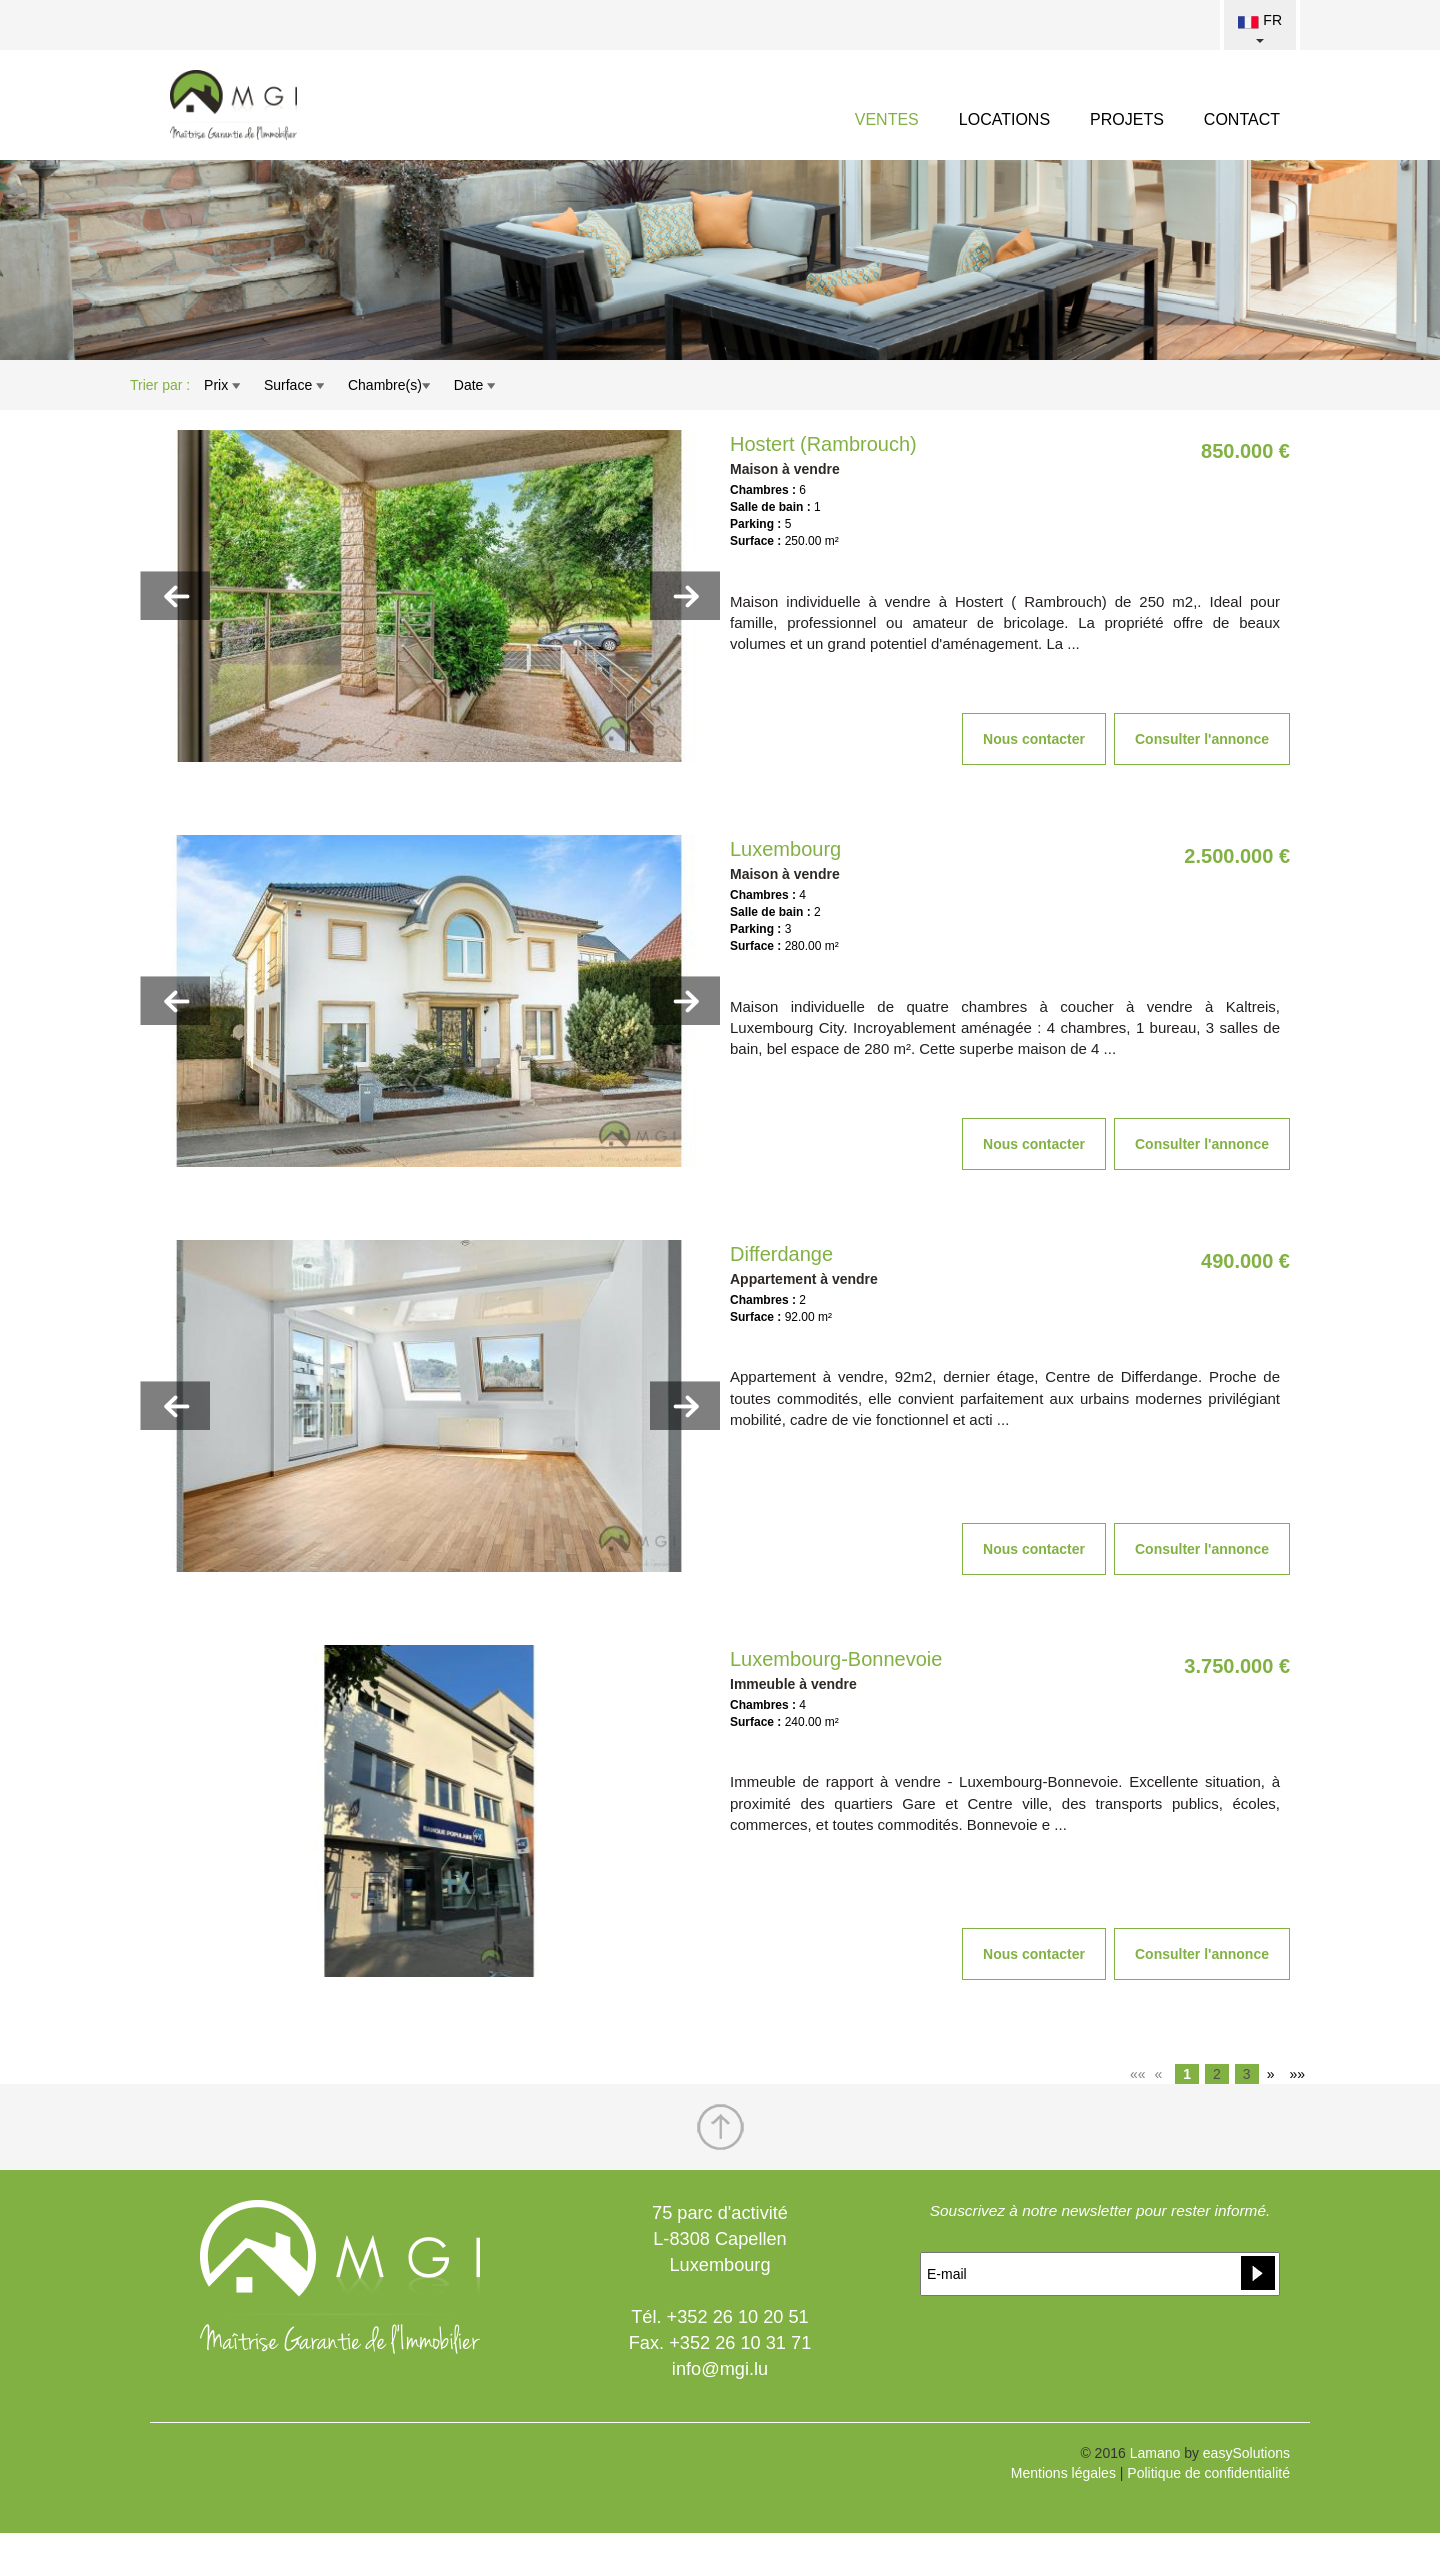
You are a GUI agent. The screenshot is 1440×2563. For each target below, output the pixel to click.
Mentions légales (1063, 2473)
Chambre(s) (389, 385)
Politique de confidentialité (1208, 2473)
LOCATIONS (1004, 119)
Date (474, 385)
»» (1297, 2074)
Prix (222, 385)
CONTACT (1242, 119)
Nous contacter (1034, 739)
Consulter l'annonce (1202, 739)
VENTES (887, 119)
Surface (294, 385)
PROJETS (1127, 119)
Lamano (1155, 2453)
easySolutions (1246, 2453)
